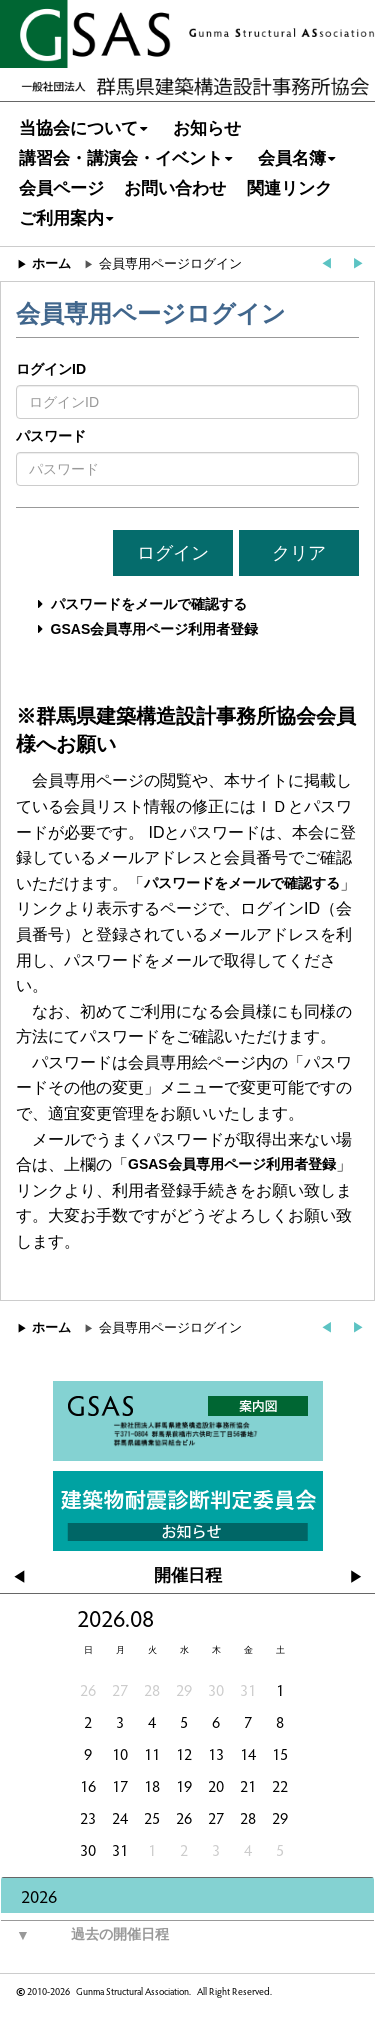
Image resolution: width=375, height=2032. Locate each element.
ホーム (51, 263)
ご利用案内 (69, 218)
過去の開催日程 (85, 1935)
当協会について (86, 128)
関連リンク (289, 188)
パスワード (51, 436)
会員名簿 (299, 158)
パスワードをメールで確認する (149, 604)
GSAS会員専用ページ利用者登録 (155, 629)
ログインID (51, 369)
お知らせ (207, 128)
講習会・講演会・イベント (128, 158)
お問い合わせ (175, 188)
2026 (39, 1895)
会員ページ (61, 188)
